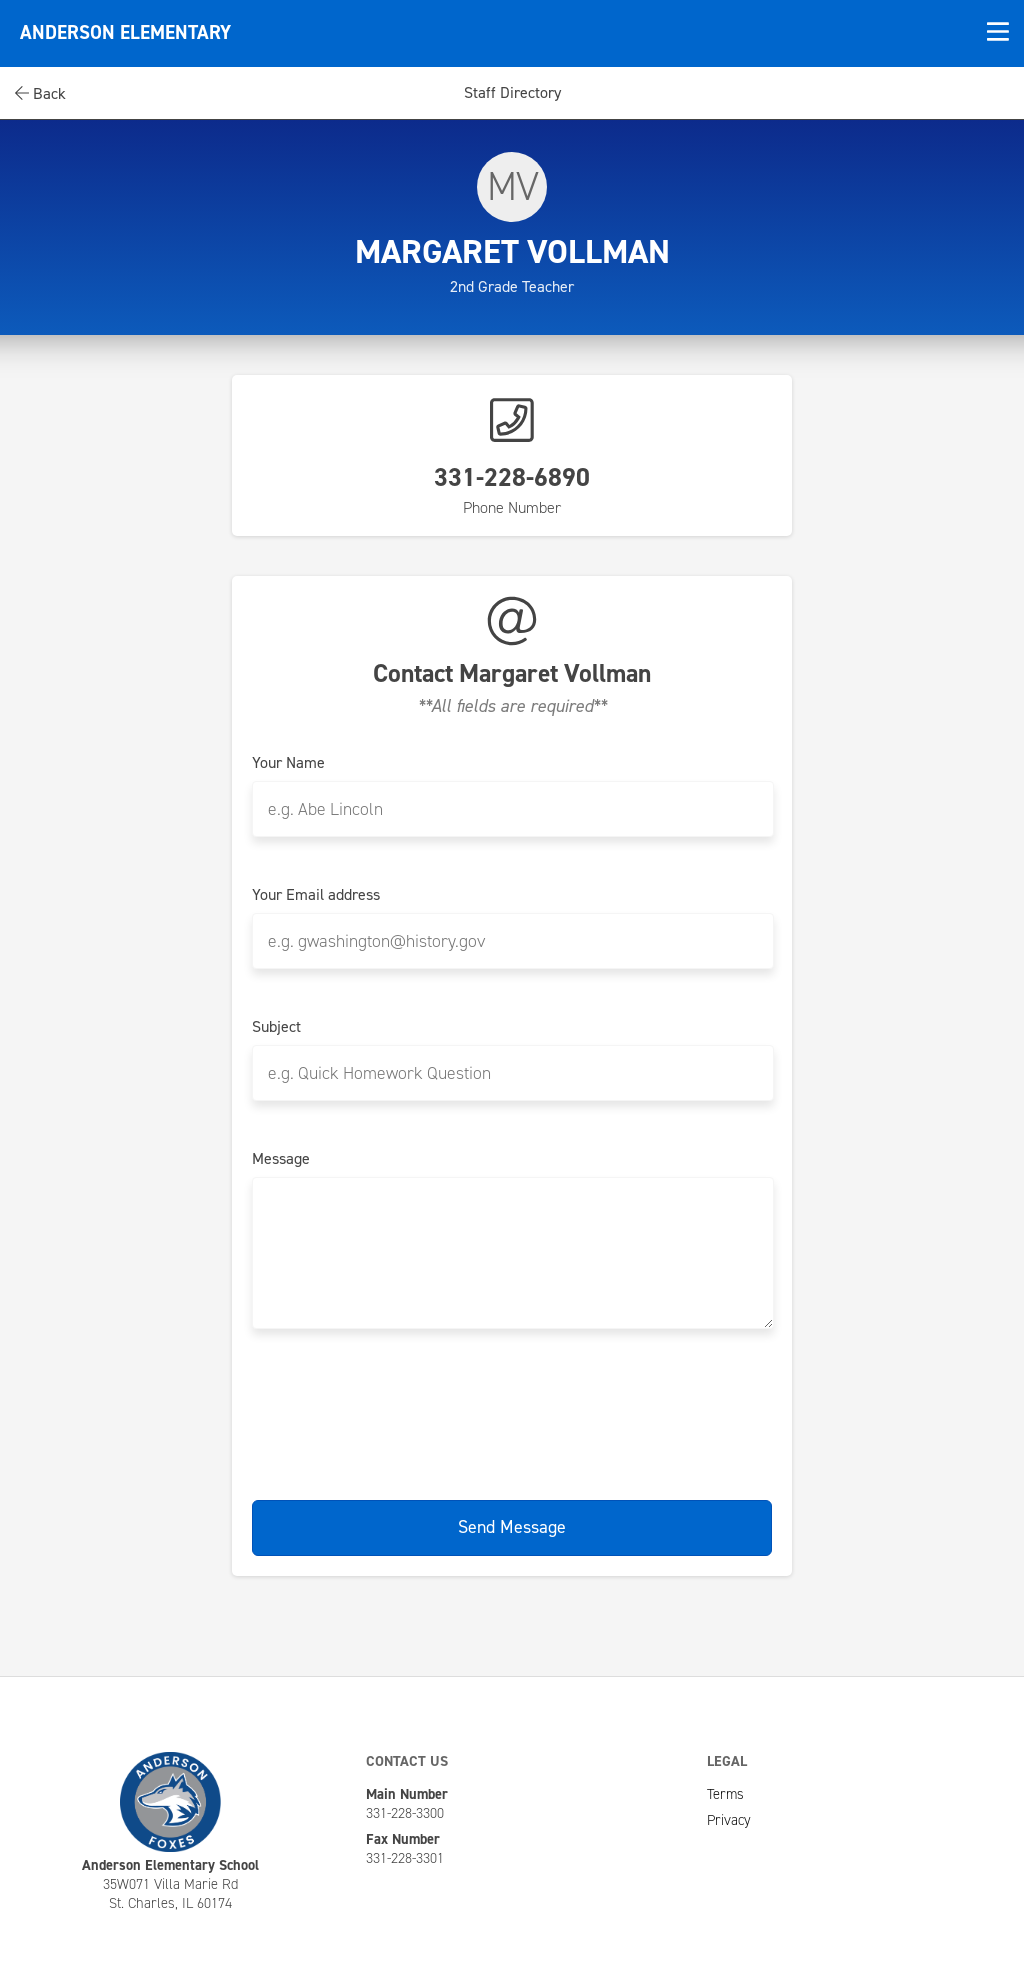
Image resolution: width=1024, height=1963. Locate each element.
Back (40, 93)
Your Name (288, 763)
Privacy (729, 1820)
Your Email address (316, 895)
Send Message (512, 1527)
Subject (276, 1027)
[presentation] (512, 1411)
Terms (725, 1794)
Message (281, 1159)
